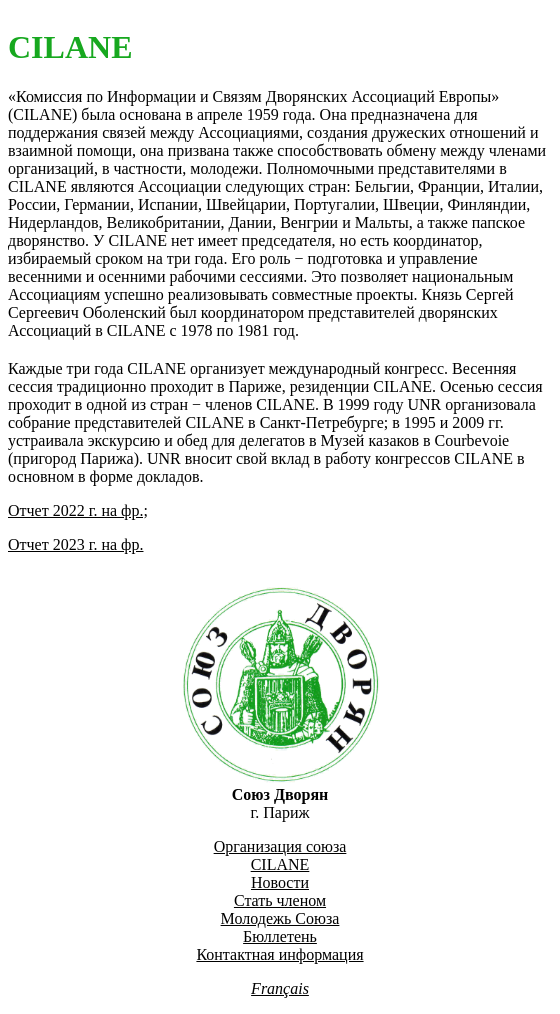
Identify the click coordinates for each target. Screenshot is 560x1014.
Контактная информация (279, 954)
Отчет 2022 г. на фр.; (78, 510)
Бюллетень (280, 936)
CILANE (280, 864)
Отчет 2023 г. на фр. (75, 544)
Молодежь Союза (280, 918)
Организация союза (280, 846)
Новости (280, 882)
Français (280, 988)
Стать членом (280, 900)
